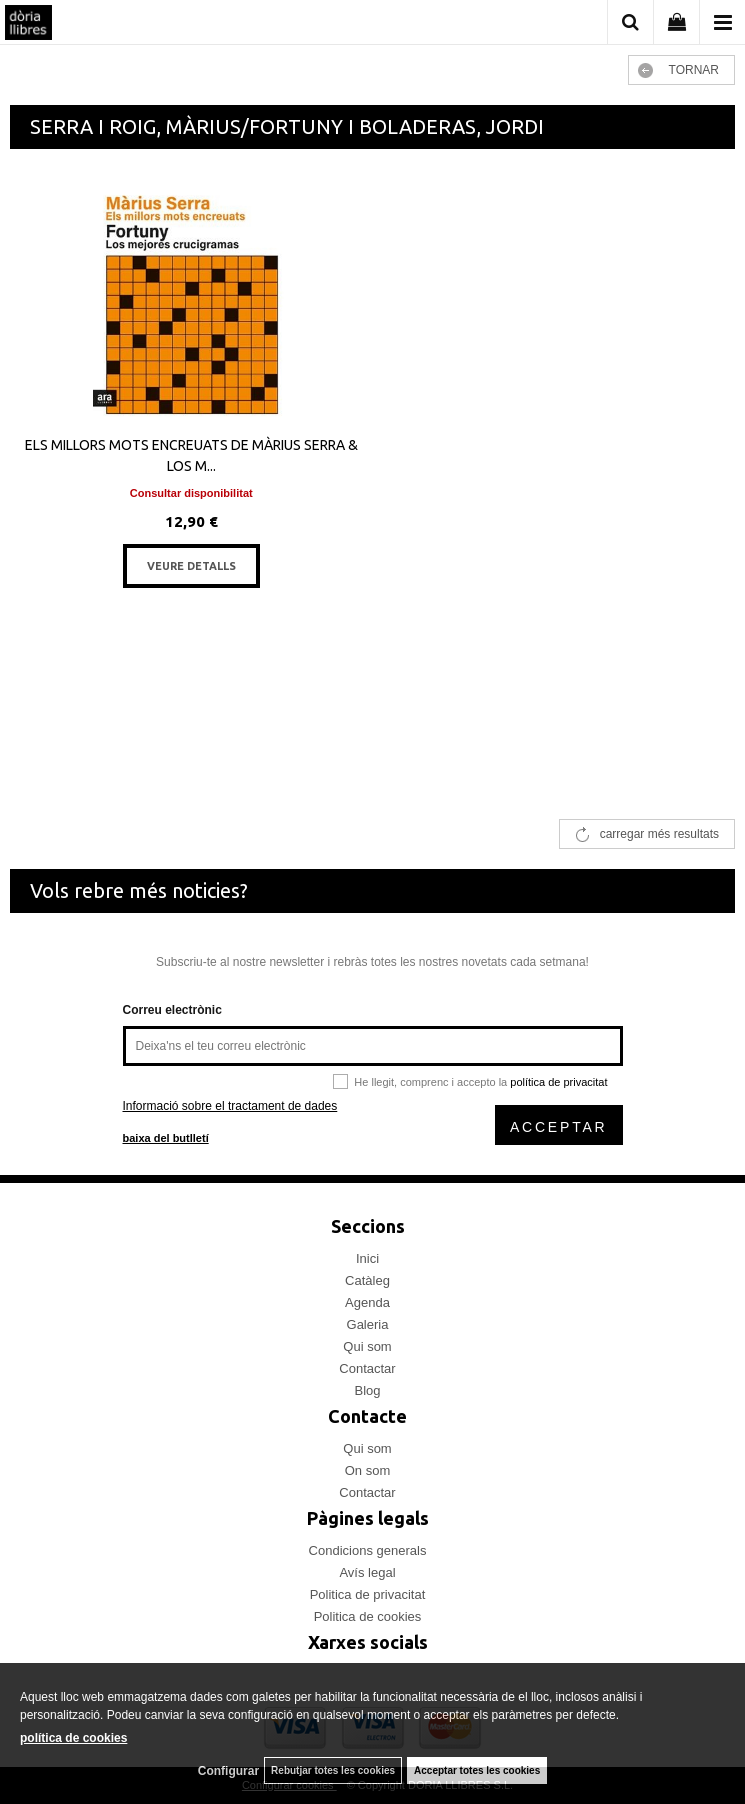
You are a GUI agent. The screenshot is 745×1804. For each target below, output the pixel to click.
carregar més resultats (659, 834)
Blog (367, 1390)
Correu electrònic (172, 1010)
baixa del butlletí (166, 1138)
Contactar (367, 1368)
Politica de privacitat (368, 1594)
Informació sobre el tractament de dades (230, 1106)
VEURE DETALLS (191, 566)
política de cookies (73, 1738)
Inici (367, 1258)
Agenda (367, 1302)
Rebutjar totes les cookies (333, 1770)
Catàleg (367, 1280)
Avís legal (367, 1572)
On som (368, 1470)
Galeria (368, 1324)
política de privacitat (558, 1082)
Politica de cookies (368, 1616)
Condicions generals (368, 1550)
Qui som (367, 1346)
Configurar (228, 1771)
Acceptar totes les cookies (477, 1770)
